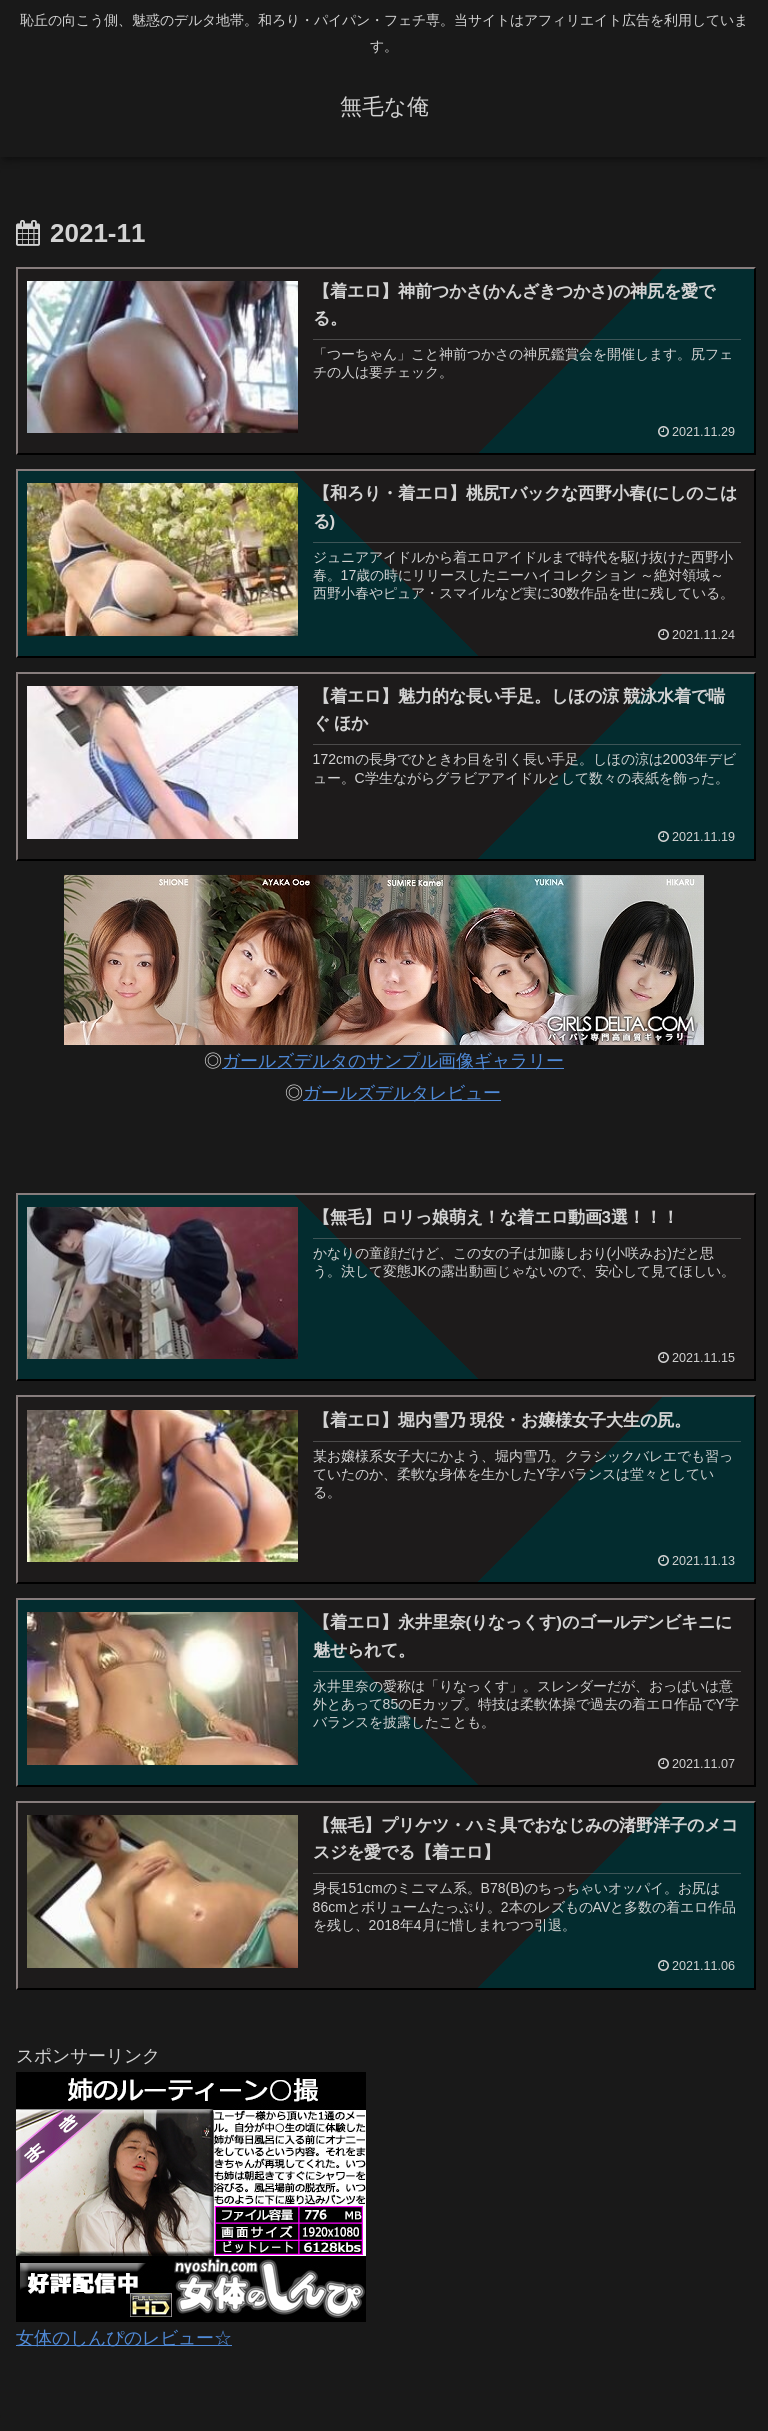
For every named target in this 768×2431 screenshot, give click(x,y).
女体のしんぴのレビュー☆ (124, 2338)
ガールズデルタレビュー (402, 1093)
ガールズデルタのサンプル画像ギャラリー (393, 1061)
